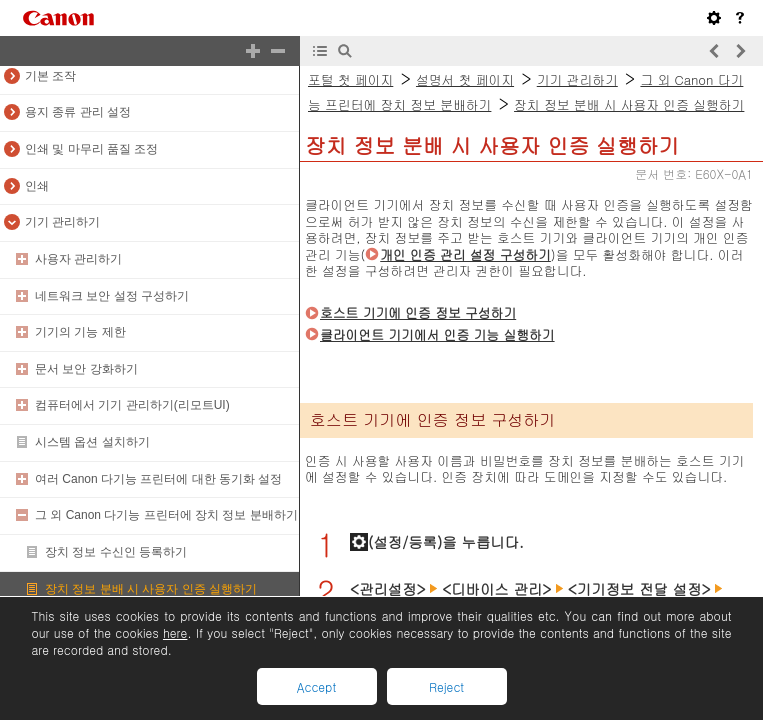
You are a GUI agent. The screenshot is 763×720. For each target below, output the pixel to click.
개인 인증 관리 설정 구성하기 (465, 254)
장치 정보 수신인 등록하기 (116, 552)
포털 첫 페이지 (350, 79)
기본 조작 (50, 76)
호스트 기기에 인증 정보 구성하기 (418, 312)
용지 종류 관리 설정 (78, 112)
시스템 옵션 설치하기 (92, 442)
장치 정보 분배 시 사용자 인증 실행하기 (151, 589)
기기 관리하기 (62, 222)
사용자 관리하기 (78, 259)
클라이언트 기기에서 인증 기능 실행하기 (437, 334)
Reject (446, 686)
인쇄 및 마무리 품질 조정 (91, 149)
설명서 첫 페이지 (465, 79)
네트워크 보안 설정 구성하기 (112, 296)
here (175, 632)
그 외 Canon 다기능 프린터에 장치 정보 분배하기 (166, 515)
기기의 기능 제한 (80, 332)
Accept (316, 686)
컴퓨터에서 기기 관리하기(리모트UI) (132, 405)
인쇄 (37, 186)
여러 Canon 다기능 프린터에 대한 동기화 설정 (158, 479)
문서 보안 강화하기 (86, 369)
